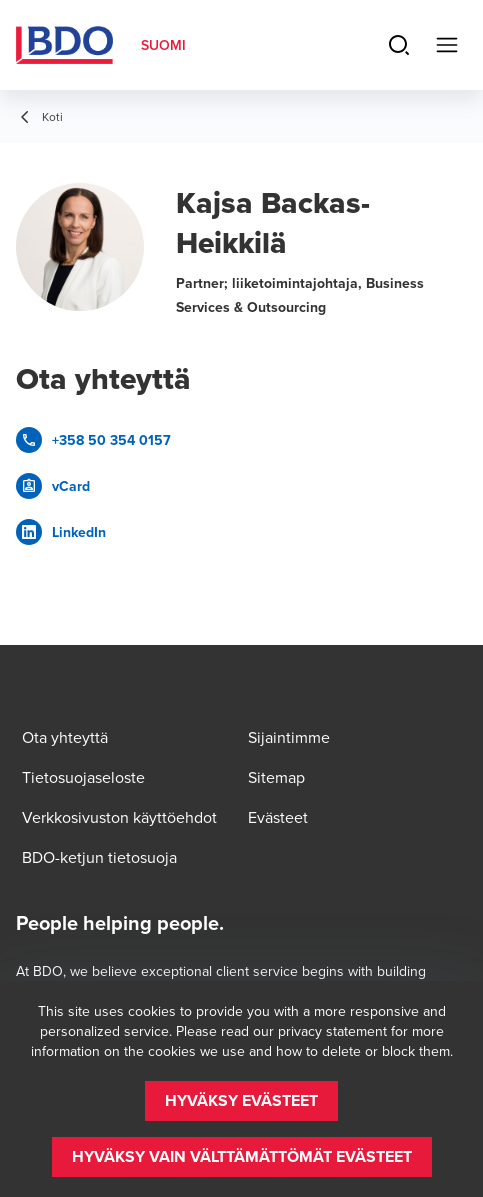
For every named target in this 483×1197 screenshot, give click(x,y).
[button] (241, 1101)
